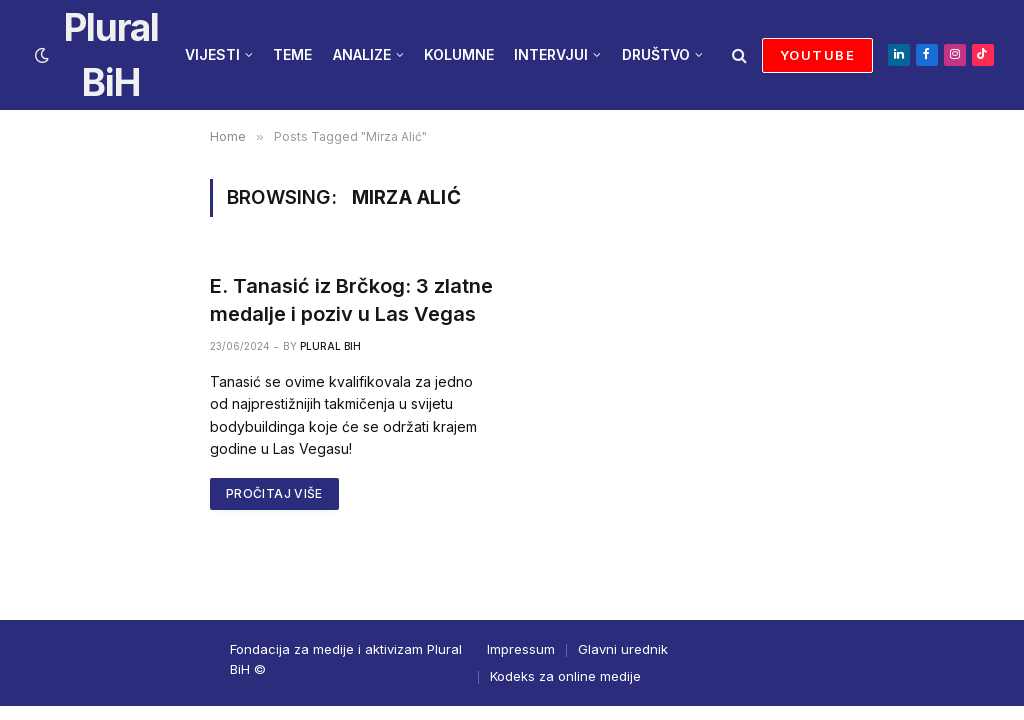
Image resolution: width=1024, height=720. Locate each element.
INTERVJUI (551, 54)
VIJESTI (212, 54)
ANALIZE (362, 54)
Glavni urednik (623, 649)
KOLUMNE (459, 54)
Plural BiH (330, 346)
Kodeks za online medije (565, 676)
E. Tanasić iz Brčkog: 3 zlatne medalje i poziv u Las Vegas (351, 299)
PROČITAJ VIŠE (274, 493)
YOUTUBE (817, 55)
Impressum (521, 649)
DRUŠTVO (656, 54)
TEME (292, 54)
